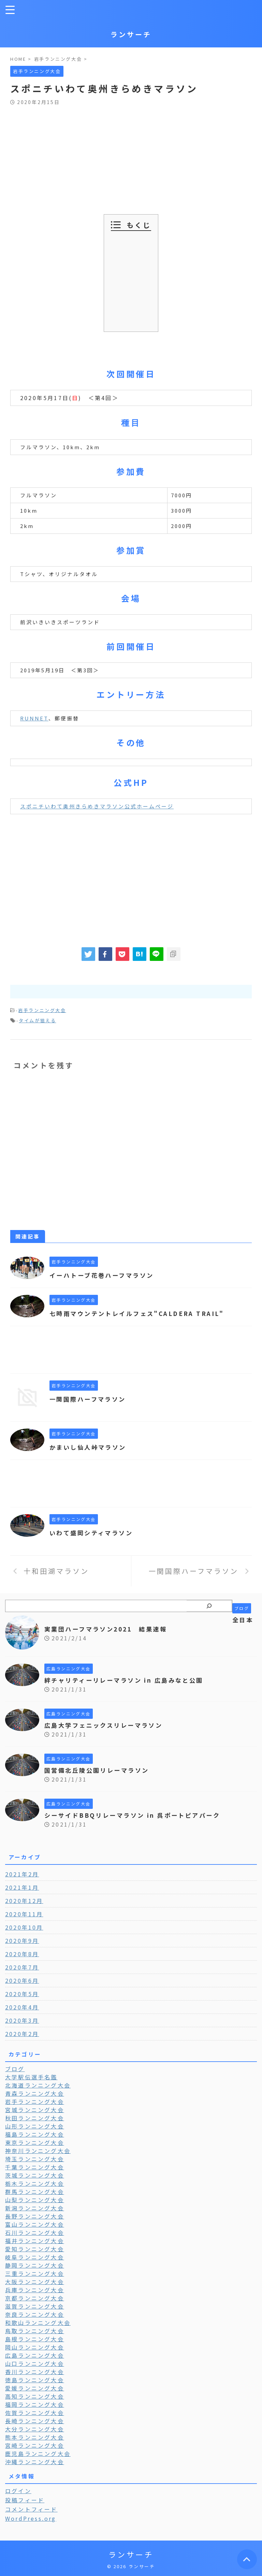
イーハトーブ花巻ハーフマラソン (104, 1275)
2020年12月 (24, 1901)
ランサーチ (131, 34)
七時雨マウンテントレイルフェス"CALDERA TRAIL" (141, 1313)
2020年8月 (22, 1954)
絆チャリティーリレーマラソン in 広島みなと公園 (128, 1679)
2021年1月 (22, 1887)
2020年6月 (22, 1980)
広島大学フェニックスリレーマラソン (106, 1725)
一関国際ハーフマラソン (89, 1398)
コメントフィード (31, 2509)
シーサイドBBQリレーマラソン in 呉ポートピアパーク (137, 1815)
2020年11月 (24, 1914)
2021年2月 (22, 1874)
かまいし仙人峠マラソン (90, 1447)
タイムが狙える (37, 1020)
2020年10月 (24, 1927)
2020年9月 (22, 1940)
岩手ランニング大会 (42, 1010)
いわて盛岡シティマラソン (93, 1532)
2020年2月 (22, 2034)
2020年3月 (22, 2020)
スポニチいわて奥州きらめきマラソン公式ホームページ (97, 806)
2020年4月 (22, 2007)
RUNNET (34, 718)
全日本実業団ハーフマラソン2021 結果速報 (149, 1624)
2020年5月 (22, 1994)
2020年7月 (22, 1967)
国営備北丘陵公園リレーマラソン (99, 1770)
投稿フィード (24, 2500)
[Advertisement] (131, 156)
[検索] (209, 1606)
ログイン (18, 2491)
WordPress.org (30, 2518)
